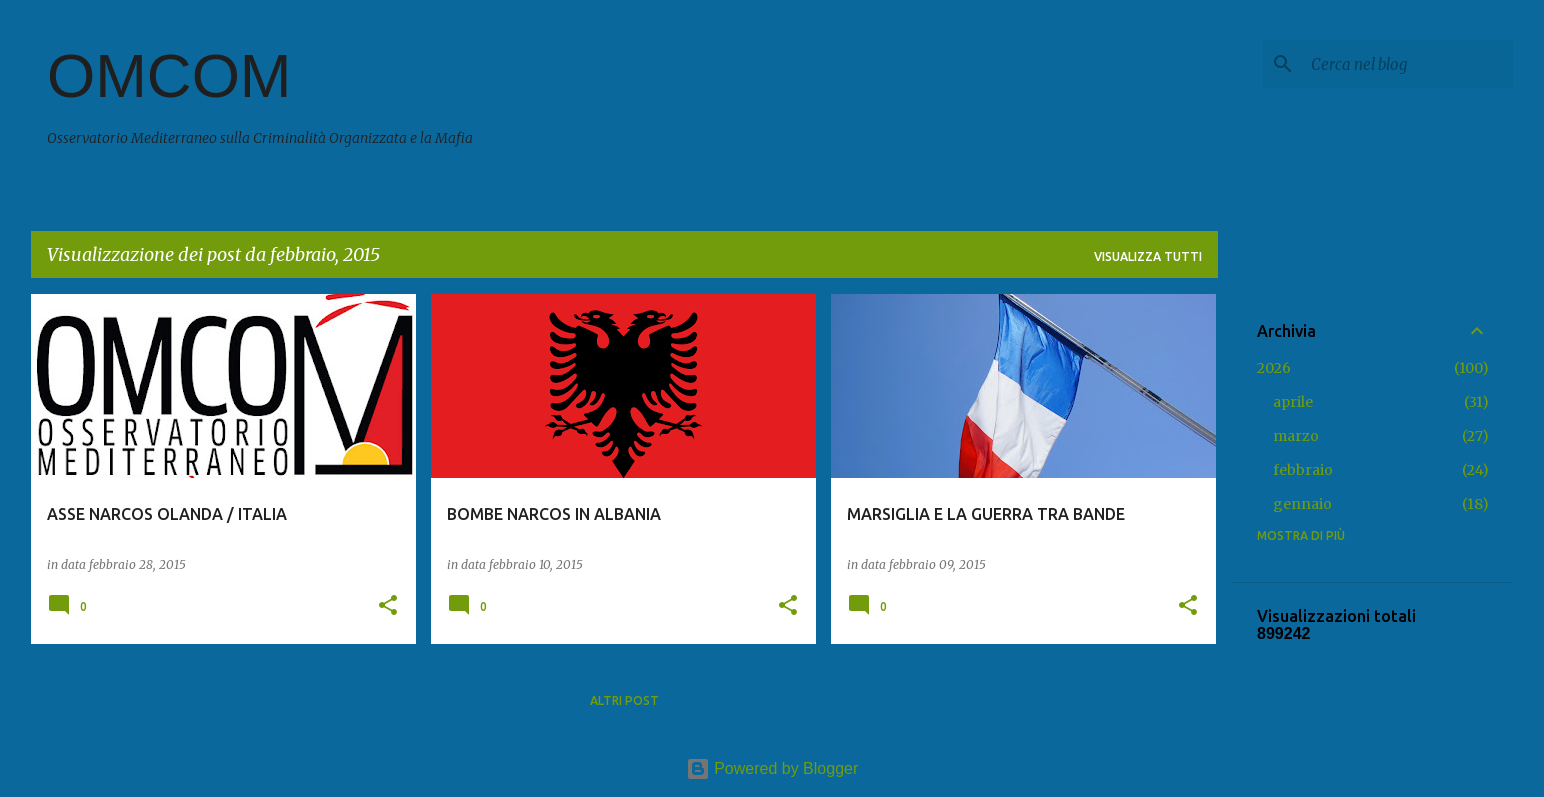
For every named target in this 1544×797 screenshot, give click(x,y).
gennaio (1302, 504)
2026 (1274, 368)
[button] (388, 606)
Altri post (624, 700)
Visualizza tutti (1148, 256)
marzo (1296, 436)
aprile (1293, 402)
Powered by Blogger (772, 768)
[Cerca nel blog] (1408, 64)
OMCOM (169, 75)
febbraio (1303, 470)
